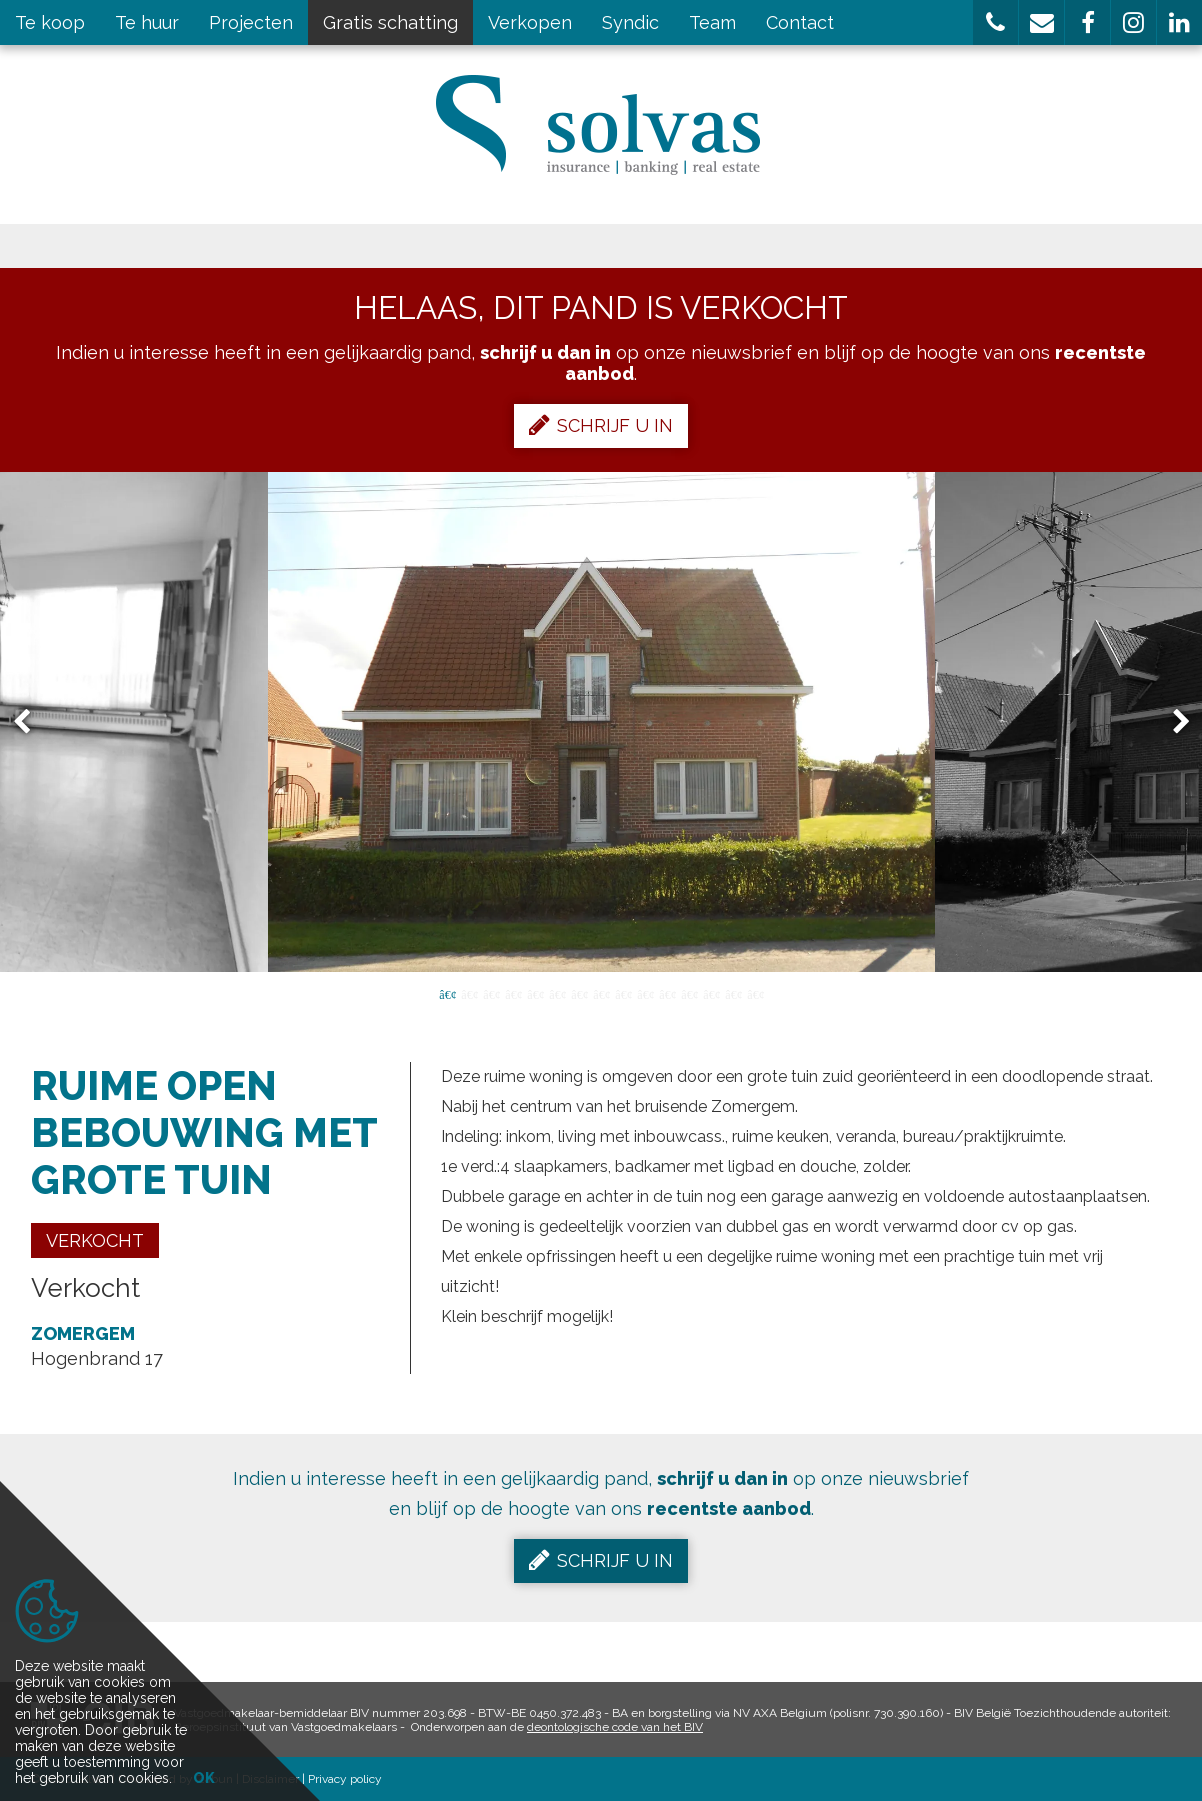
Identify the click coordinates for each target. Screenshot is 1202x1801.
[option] (601, 722)
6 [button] (557, 993)
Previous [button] (31, 722)
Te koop (50, 22)
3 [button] (491, 993)
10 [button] (645, 993)
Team (712, 22)
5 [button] (535, 993)
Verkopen (530, 22)
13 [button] (711, 993)
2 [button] (469, 993)
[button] (995, 22)
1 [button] (447, 993)
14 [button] (733, 993)
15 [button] (755, 993)
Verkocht (95, 1240)
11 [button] (667, 993)
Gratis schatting (390, 22)
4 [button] (513, 993)
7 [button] (579, 993)
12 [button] (689, 993)
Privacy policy (345, 1779)
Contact (800, 22)
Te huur (147, 22)
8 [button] (601, 993)
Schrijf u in (601, 425)
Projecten (251, 22)
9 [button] (623, 993)
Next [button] (1172, 722)
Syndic (630, 22)
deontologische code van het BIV (615, 1727)
